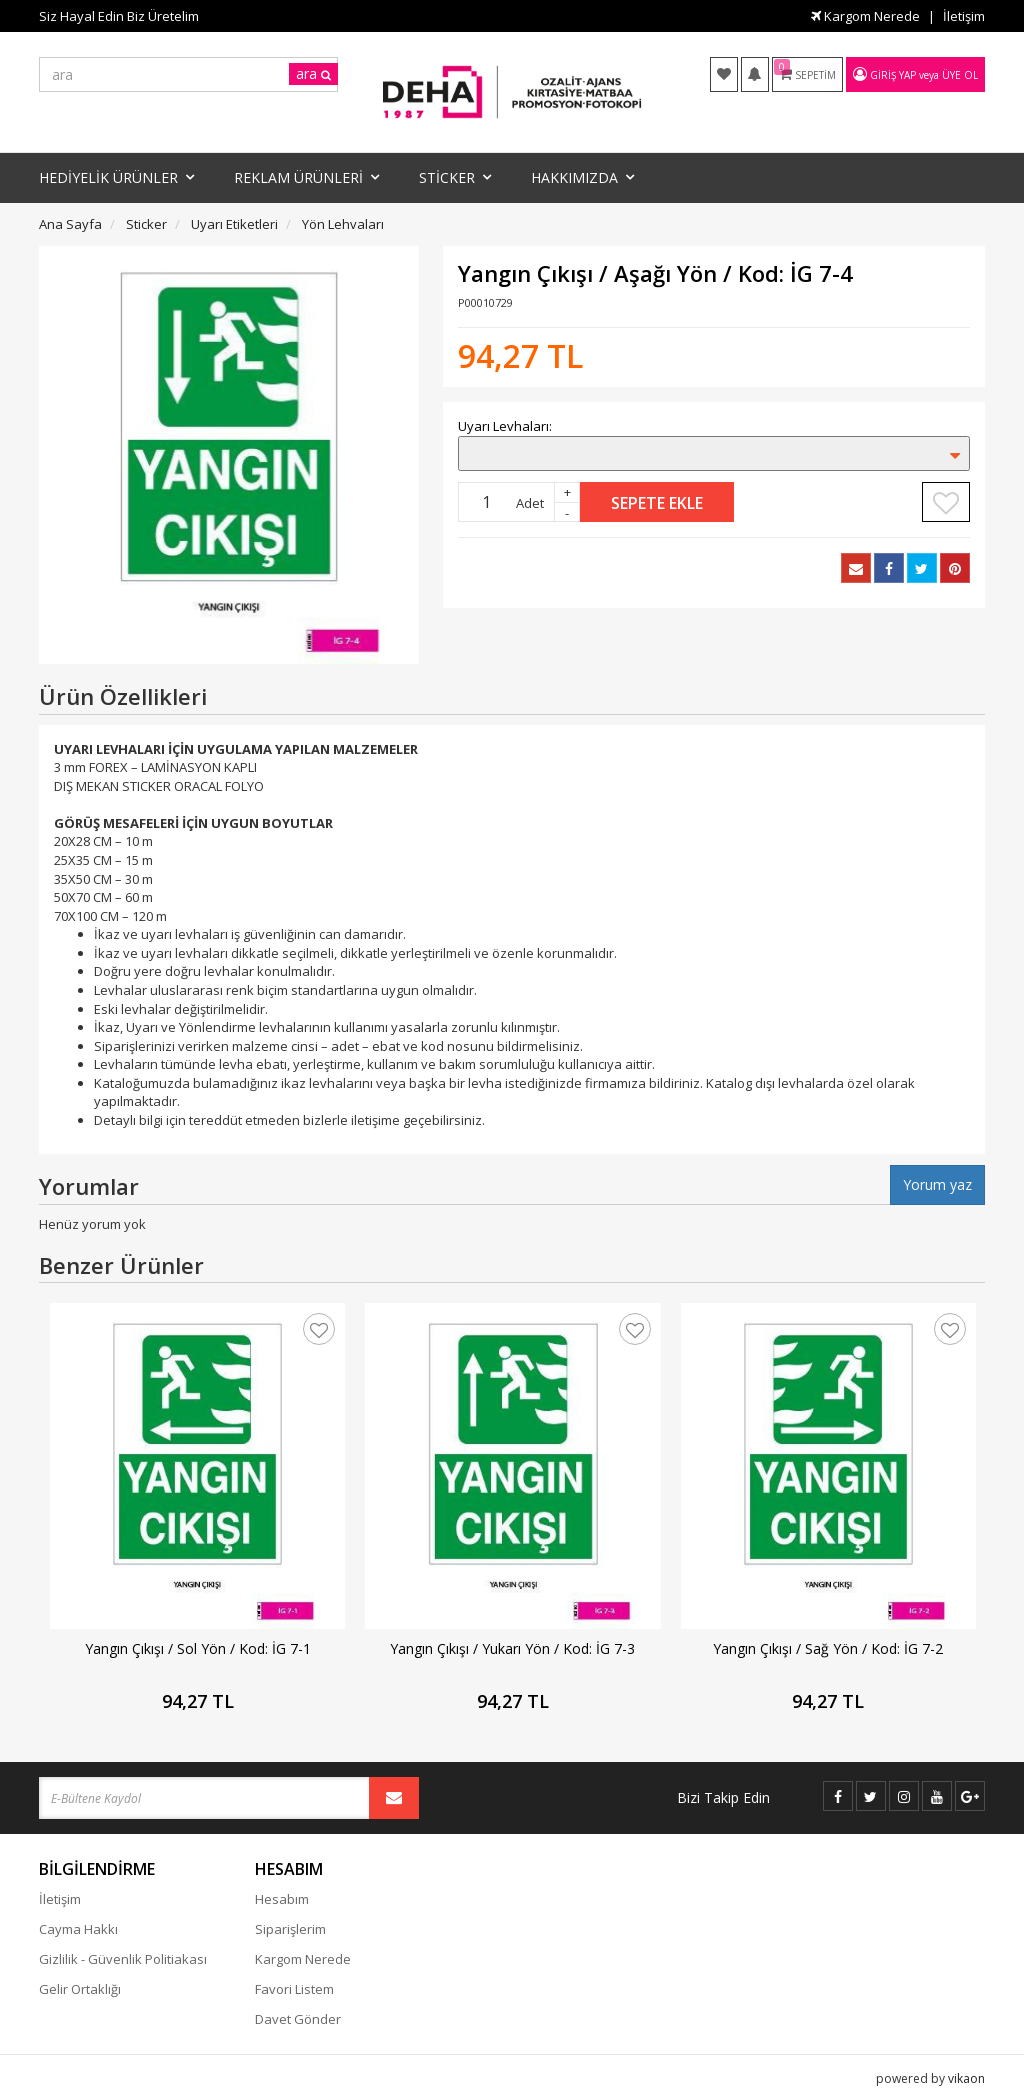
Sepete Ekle (657, 503)
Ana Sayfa (70, 224)
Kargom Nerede (865, 16)
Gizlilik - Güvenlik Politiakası (123, 1959)
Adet (530, 503)
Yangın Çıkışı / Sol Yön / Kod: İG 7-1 (198, 1648)
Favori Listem (294, 1989)
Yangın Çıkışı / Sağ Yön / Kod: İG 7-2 (828, 1648)
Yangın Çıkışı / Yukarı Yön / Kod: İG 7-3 (512, 1648)
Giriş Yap (893, 75)
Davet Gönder (298, 2019)
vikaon (966, 2078)
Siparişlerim (290, 1929)
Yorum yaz (937, 1184)
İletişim (964, 16)
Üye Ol (960, 75)
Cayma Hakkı (78, 1929)
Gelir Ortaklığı (80, 1989)
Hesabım (282, 1899)
